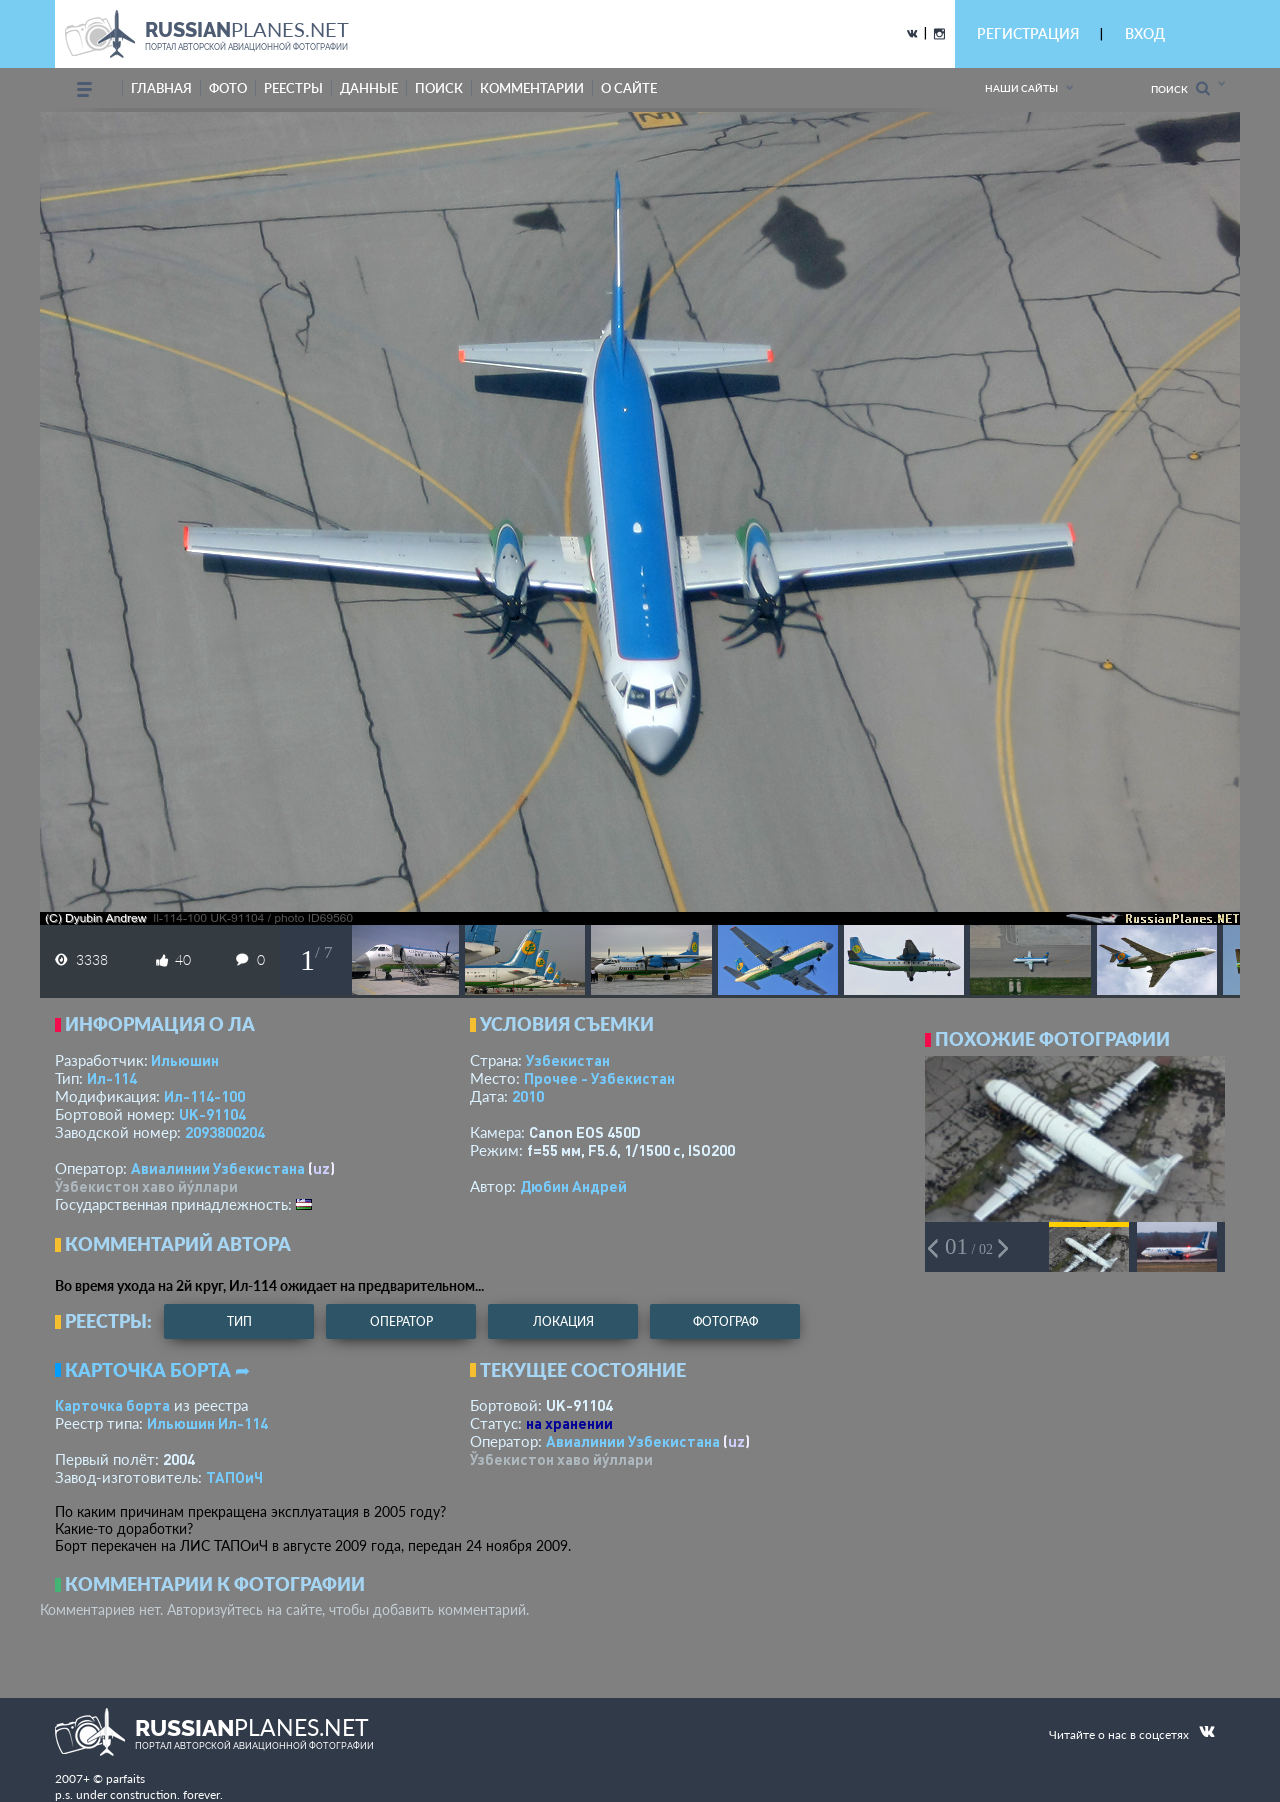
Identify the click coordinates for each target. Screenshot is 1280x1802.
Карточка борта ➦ (157, 1370)
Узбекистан (568, 1060)
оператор (401, 1321)
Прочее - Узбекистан (599, 1078)
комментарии (532, 88)
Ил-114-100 (204, 1096)
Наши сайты (1021, 88)
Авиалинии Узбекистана (218, 1168)
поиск (439, 88)
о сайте (629, 88)
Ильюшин (185, 1060)
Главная (161, 88)
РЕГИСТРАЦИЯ (1028, 33)
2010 (528, 1096)
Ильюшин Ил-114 (207, 1423)
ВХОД (1145, 33)
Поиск (1180, 88)
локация (563, 1321)
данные (369, 88)
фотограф (725, 1321)
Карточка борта (112, 1405)
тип (239, 1321)
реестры (293, 88)
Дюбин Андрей (573, 1186)
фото (228, 88)
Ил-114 (112, 1078)
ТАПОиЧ (234, 1477)
